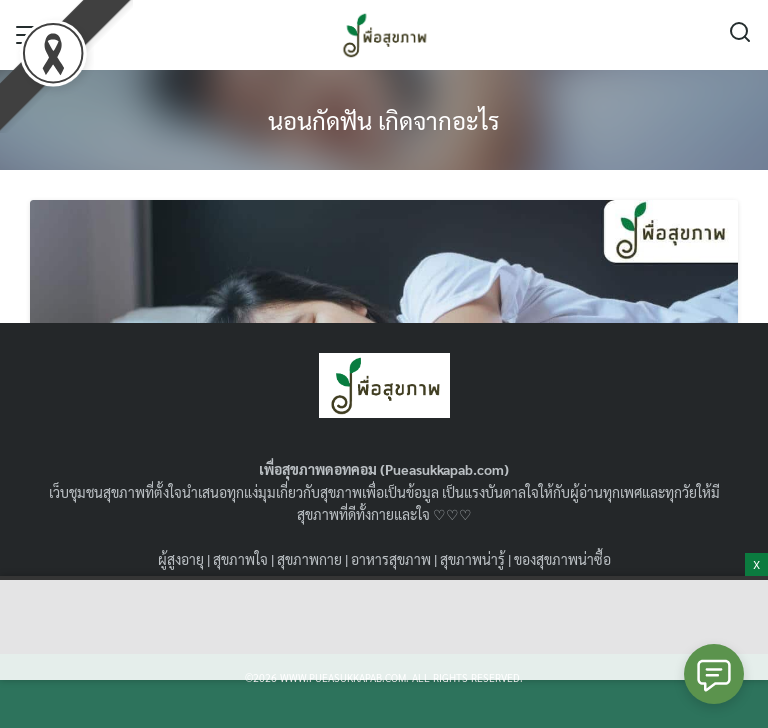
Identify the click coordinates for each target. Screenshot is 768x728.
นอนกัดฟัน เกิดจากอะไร (384, 120)
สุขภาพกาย (309, 559)
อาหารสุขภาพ (391, 559)
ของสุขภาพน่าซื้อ (562, 559)
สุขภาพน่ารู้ (472, 559)
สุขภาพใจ (240, 559)
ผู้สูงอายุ (181, 559)
